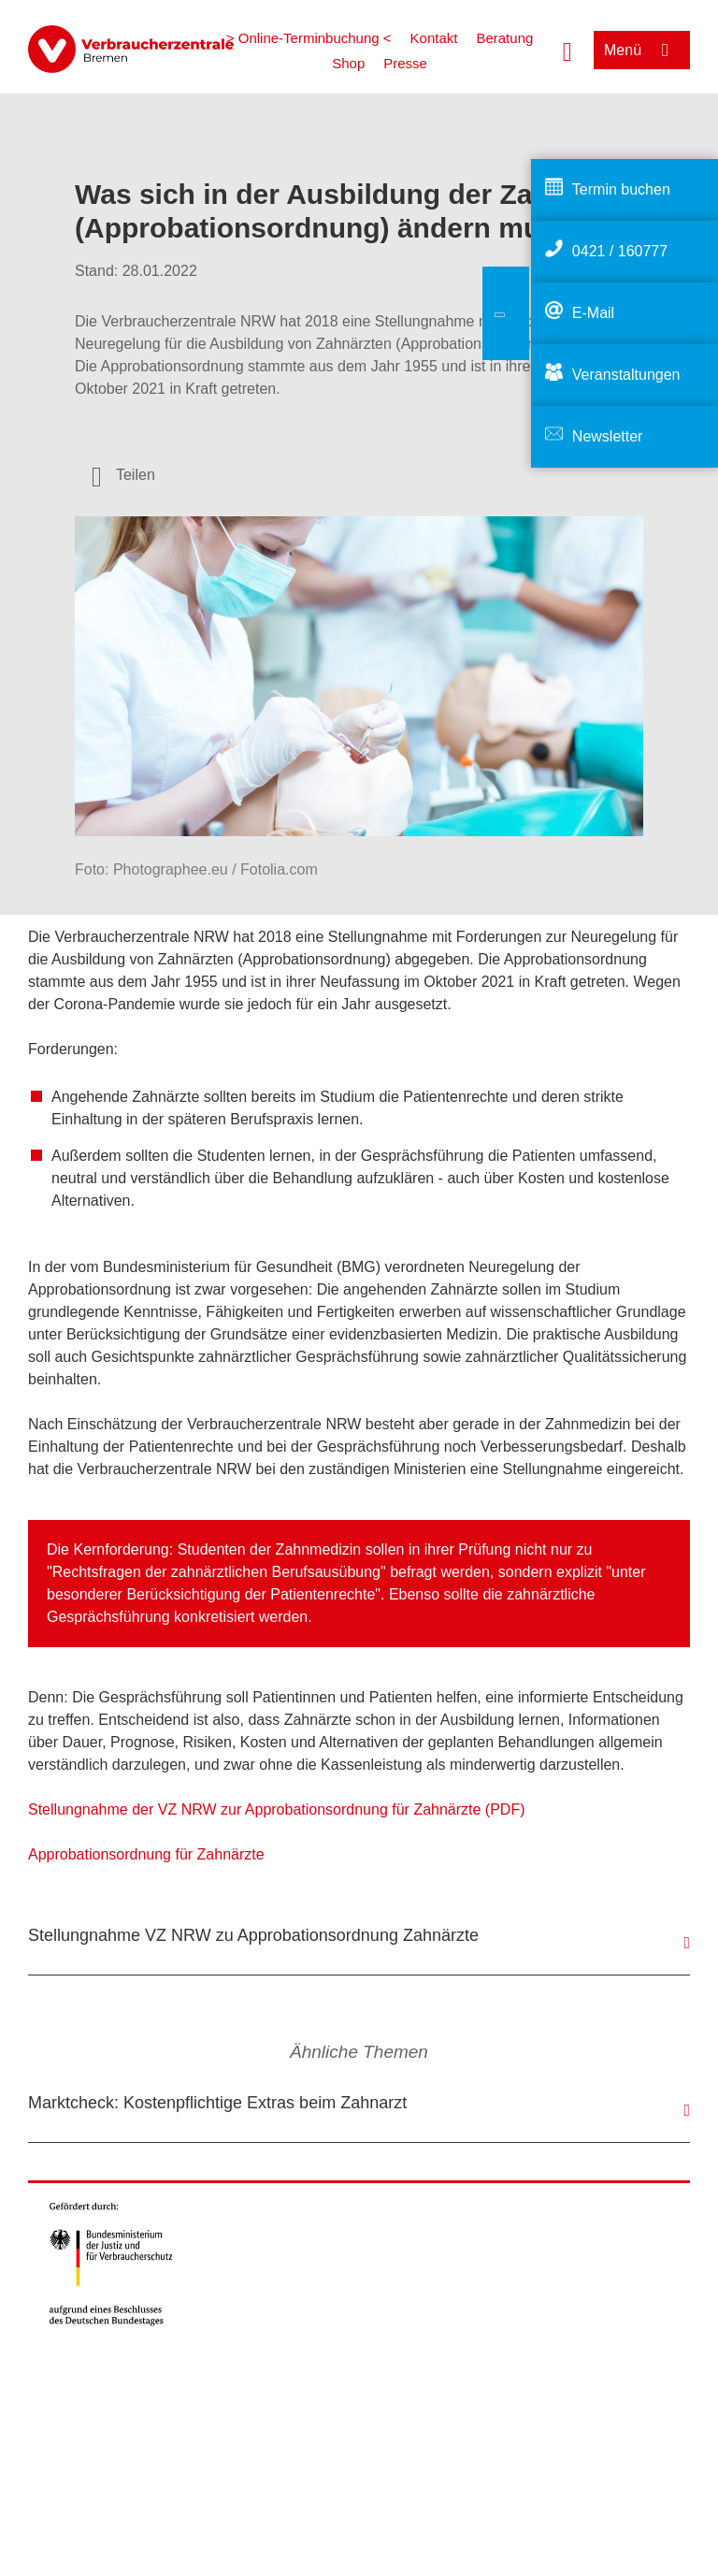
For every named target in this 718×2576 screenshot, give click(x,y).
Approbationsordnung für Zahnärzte (146, 1854)
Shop (348, 63)
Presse (405, 63)
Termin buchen (621, 189)
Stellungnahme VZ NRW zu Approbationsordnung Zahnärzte (253, 1935)
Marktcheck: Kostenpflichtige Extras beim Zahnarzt (217, 2102)
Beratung (504, 38)
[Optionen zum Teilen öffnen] (123, 475)
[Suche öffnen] (567, 49)
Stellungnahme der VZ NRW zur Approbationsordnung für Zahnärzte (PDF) (276, 1809)
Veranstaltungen (626, 375)
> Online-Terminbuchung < (309, 38)
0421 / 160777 (620, 251)
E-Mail (593, 313)
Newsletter (607, 436)
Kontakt (434, 38)
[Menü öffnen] (642, 50)
